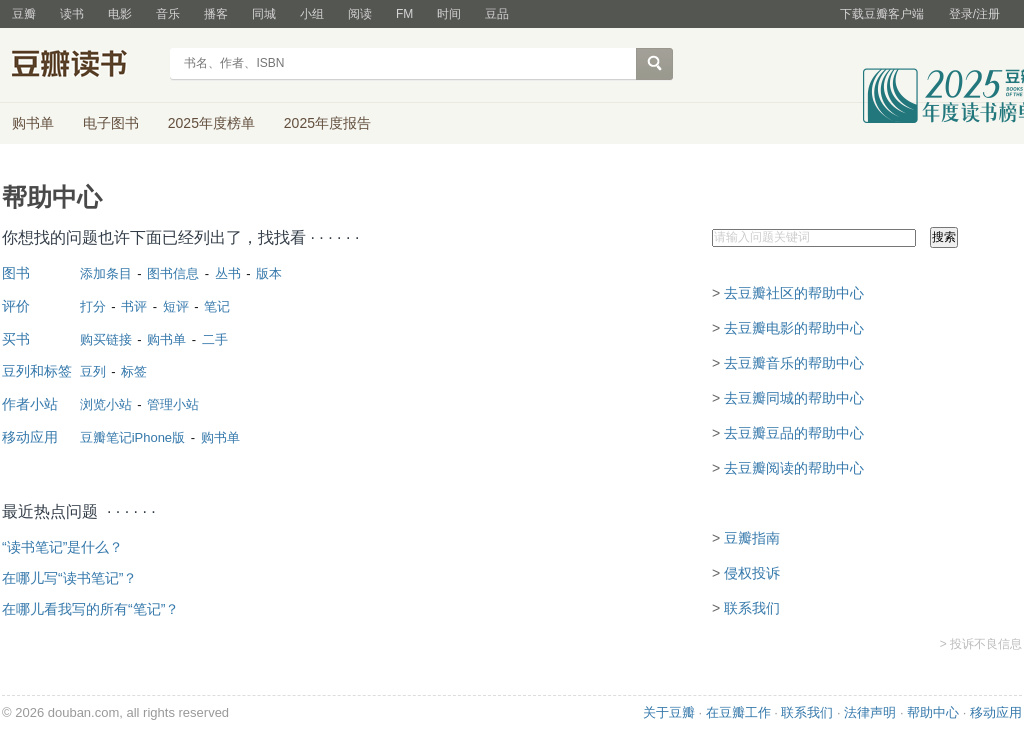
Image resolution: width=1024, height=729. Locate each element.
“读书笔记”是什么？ (62, 547)
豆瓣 (24, 14)
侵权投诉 (752, 573)
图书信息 (173, 273)
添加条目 (106, 273)
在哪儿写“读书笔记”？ (69, 578)
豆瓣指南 (752, 538)
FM (404, 14)
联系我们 (752, 608)
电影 (120, 14)
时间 (449, 14)
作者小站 (30, 404)
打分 (93, 306)
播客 (216, 14)
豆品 (497, 14)
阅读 (360, 14)
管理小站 (173, 404)
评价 (16, 306)
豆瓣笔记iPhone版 (132, 437)
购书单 (33, 123)
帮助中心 (933, 712)
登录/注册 (974, 14)
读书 (72, 14)
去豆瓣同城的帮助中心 (794, 398)
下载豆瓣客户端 (882, 14)
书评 (134, 306)
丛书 (228, 273)
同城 (264, 14)
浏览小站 (106, 404)
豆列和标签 (37, 371)
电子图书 (111, 123)
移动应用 (30, 437)
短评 (176, 306)
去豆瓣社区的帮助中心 (794, 293)
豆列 (93, 371)
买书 (16, 339)
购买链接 (106, 339)
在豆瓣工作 (738, 712)
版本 (269, 273)
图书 (16, 273)
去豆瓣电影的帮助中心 (794, 328)
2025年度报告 (327, 123)
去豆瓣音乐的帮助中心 (794, 363)
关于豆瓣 (669, 712)
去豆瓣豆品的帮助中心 (794, 433)
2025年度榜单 (211, 123)
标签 (134, 371)
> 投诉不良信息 (981, 644)
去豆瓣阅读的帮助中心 (794, 468)
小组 (312, 14)
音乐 (168, 14)
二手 (215, 339)
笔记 (217, 306)
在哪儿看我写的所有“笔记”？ (90, 609)
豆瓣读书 (84, 66)
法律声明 (870, 712)
